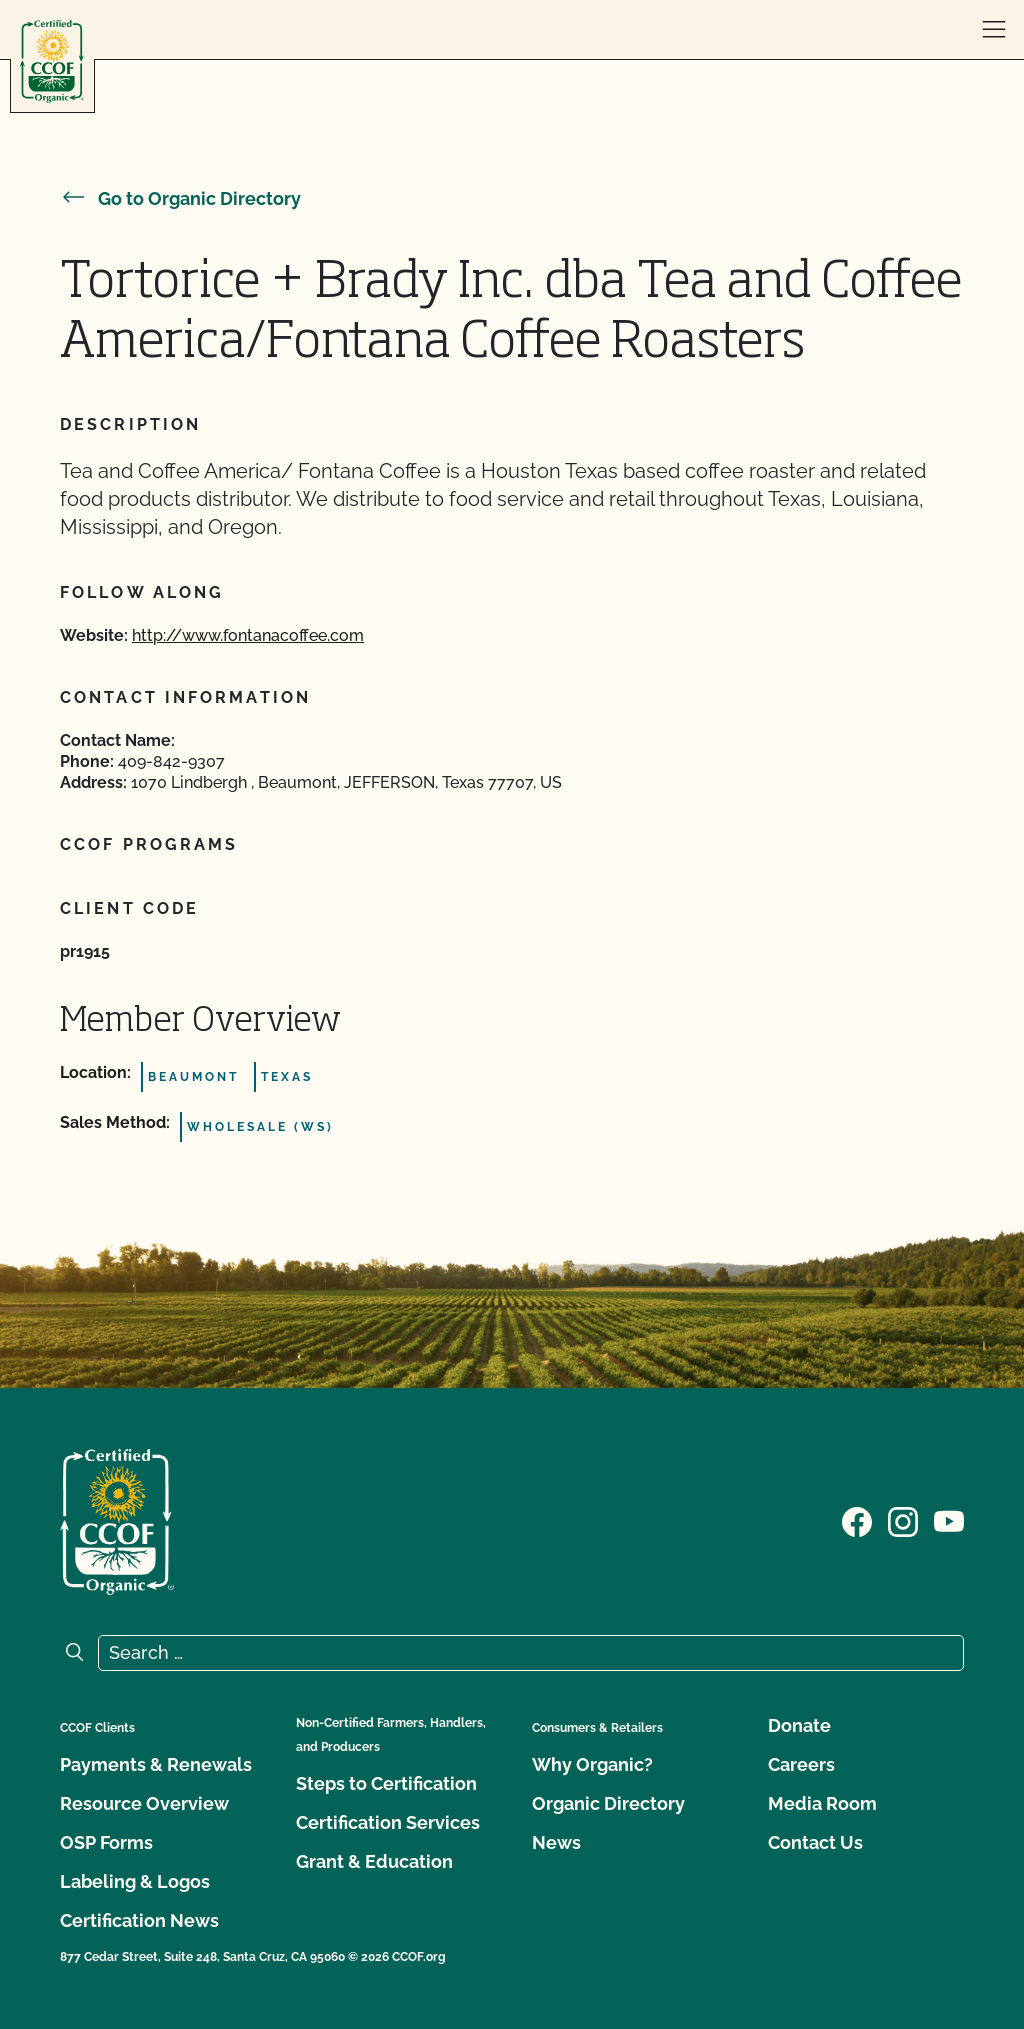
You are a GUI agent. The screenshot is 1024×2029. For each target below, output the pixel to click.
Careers (801, 1764)
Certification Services (388, 1822)
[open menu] (994, 30)
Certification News (139, 1920)
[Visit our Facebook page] (857, 1520)
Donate (799, 1725)
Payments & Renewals (156, 1764)
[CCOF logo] (52, 61)
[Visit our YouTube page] (949, 1520)
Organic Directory (608, 1803)
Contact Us (815, 1842)
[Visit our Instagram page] (903, 1520)
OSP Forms (106, 1842)
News (556, 1842)
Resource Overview (144, 1803)
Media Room (822, 1803)
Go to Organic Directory (180, 198)
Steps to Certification (386, 1783)
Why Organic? (592, 1764)
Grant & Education (374, 1861)
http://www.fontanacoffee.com (248, 635)
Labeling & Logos (135, 1881)
